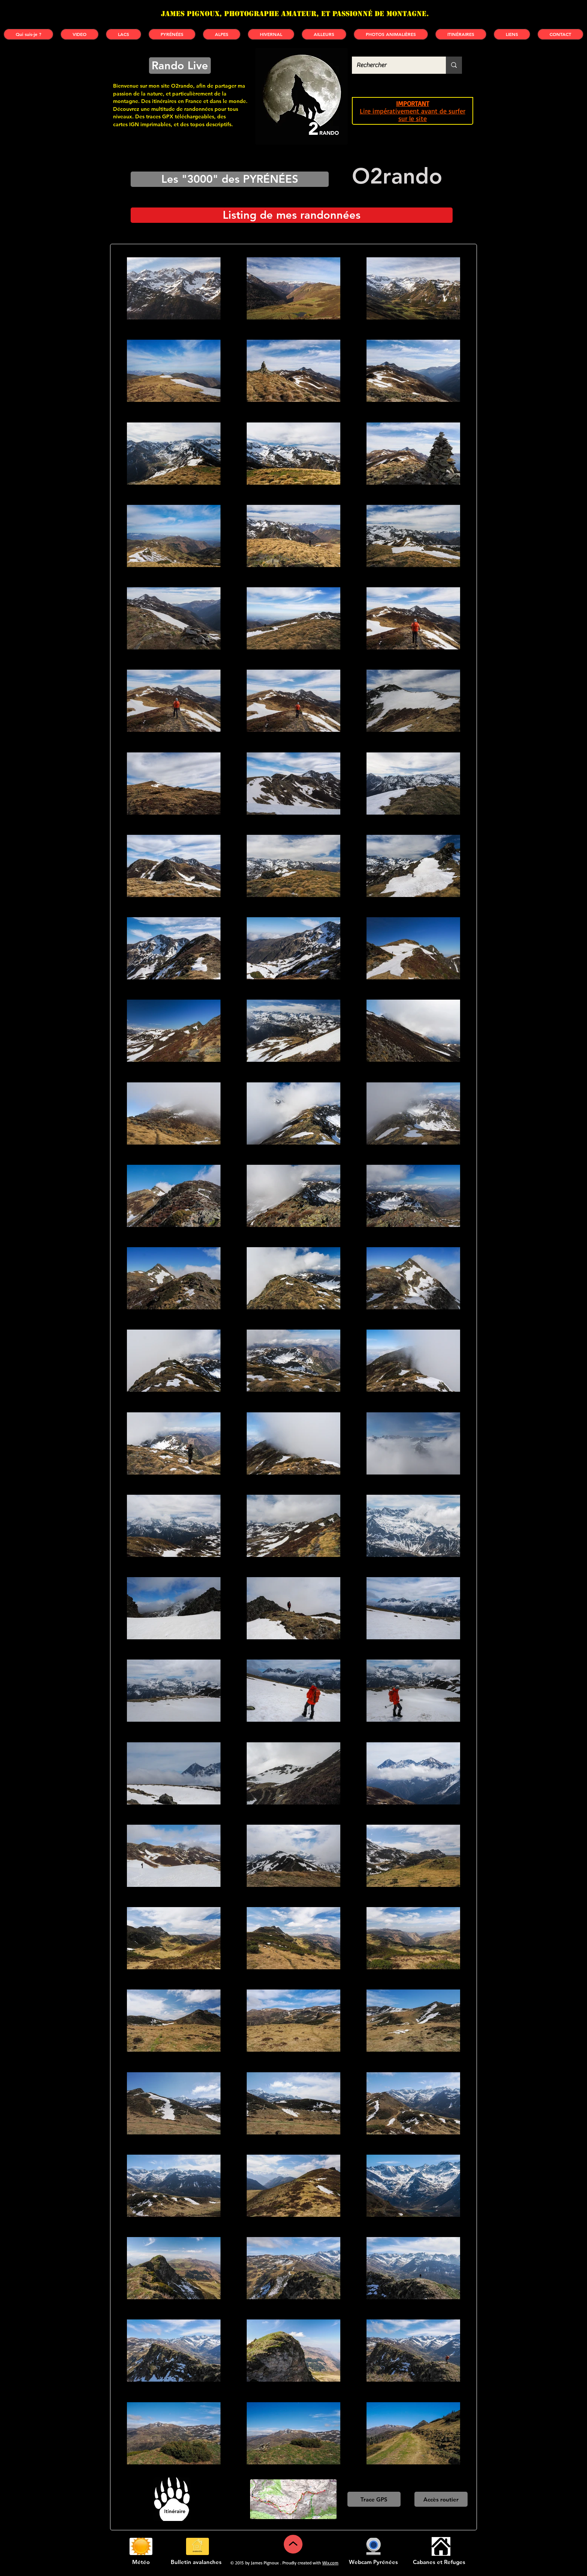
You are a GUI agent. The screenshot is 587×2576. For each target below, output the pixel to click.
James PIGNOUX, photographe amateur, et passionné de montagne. (295, 13)
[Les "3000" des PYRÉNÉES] (230, 179)
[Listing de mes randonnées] (292, 215)
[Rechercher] (393, 65)
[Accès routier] (441, 2499)
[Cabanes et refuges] (441, 2546)
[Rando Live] (180, 65)
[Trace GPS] (374, 2499)
